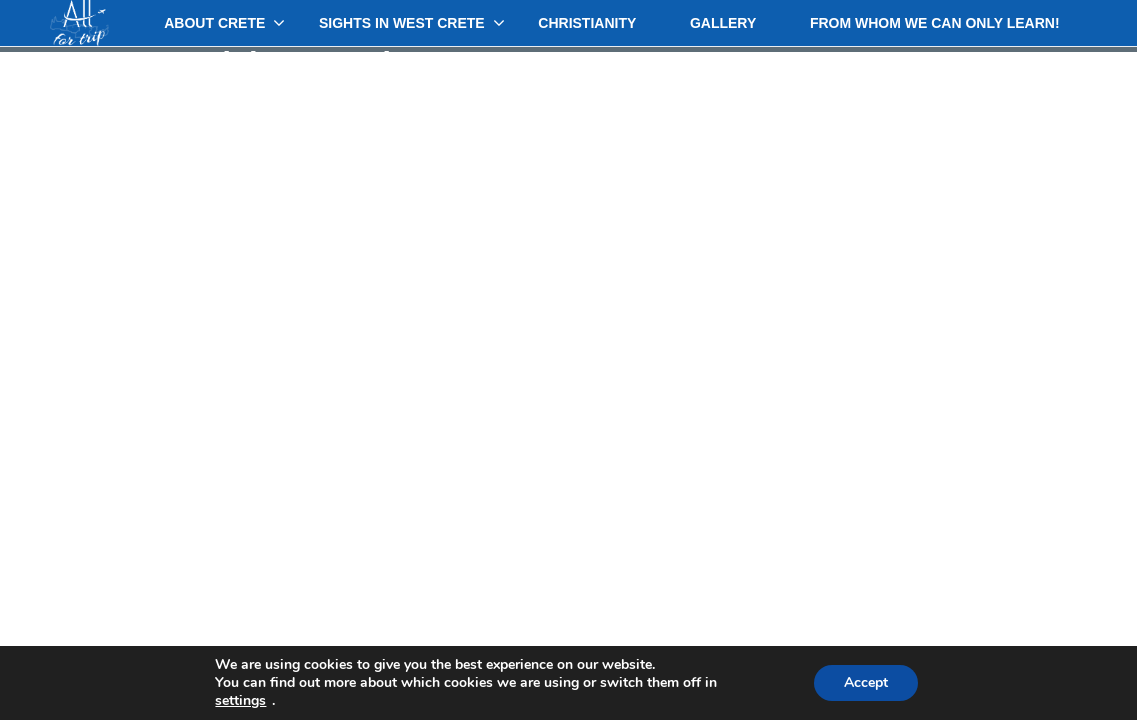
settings (240, 701)
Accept (866, 682)
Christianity (587, 23)
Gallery (723, 23)
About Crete (214, 23)
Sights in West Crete (402, 23)
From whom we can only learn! (935, 23)
